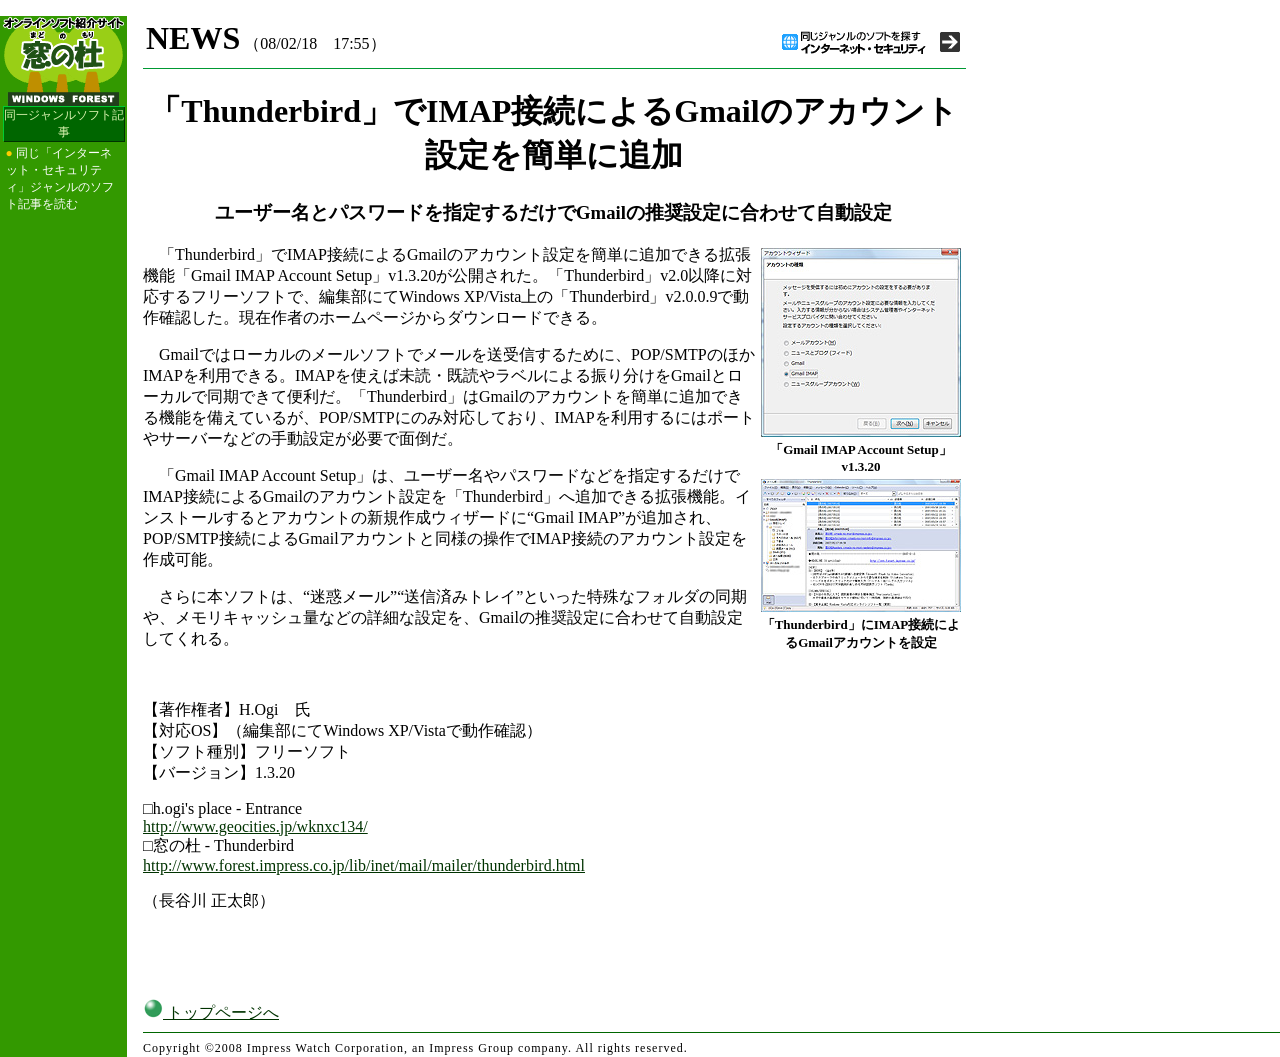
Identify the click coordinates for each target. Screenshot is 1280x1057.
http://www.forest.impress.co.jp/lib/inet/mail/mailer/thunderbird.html (364, 865)
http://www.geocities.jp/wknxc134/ (255, 826)
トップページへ (211, 1012)
